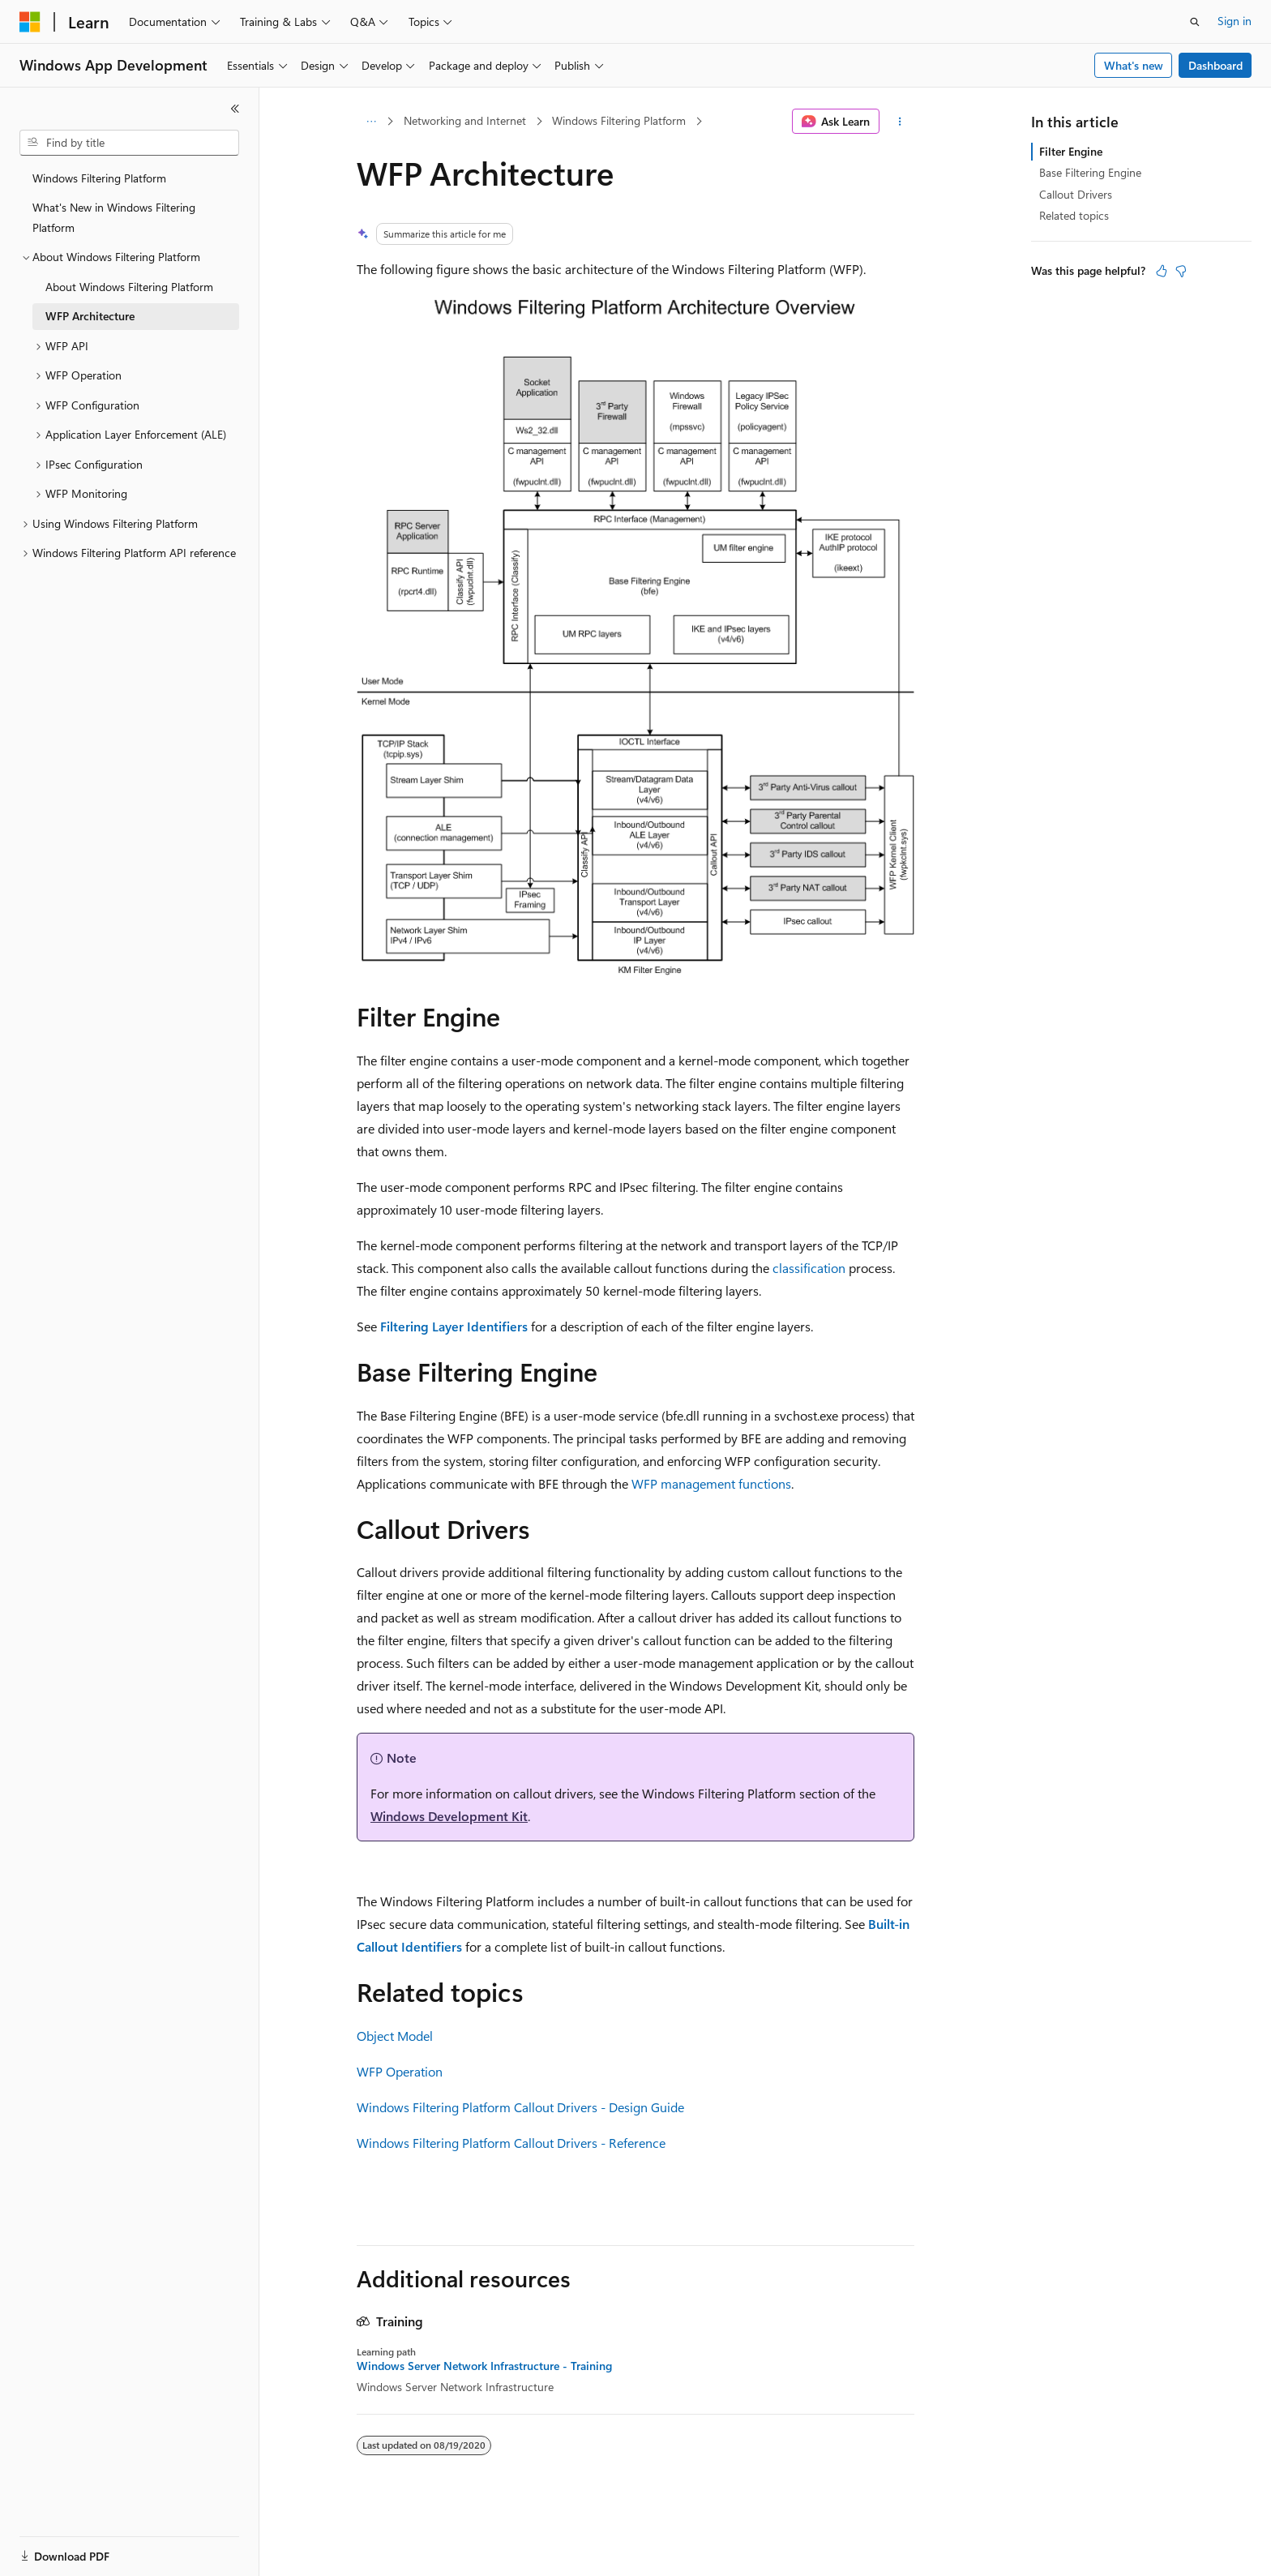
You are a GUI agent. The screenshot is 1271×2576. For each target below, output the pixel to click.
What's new (1133, 65)
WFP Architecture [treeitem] (90, 316)
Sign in (1235, 20)
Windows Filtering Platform (619, 120)
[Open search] (1195, 21)
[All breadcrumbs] (371, 122)
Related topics (1074, 215)
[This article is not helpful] (1181, 271)
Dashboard (1215, 65)
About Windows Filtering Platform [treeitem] (129, 286)
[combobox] (129, 143)
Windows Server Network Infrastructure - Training (484, 2366)
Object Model (395, 2035)
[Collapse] (235, 108)
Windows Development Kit (449, 1815)
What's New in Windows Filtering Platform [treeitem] (113, 217)
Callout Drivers (1075, 194)
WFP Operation (400, 2071)
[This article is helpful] (1161, 271)
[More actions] (900, 122)
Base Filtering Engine (1090, 172)
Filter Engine (1070, 151)
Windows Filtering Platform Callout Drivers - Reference (511, 2142)
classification (808, 1267)
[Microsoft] (30, 21)
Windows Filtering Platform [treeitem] (99, 178)
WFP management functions (711, 1483)
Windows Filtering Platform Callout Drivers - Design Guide (520, 2106)
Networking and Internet (465, 120)
